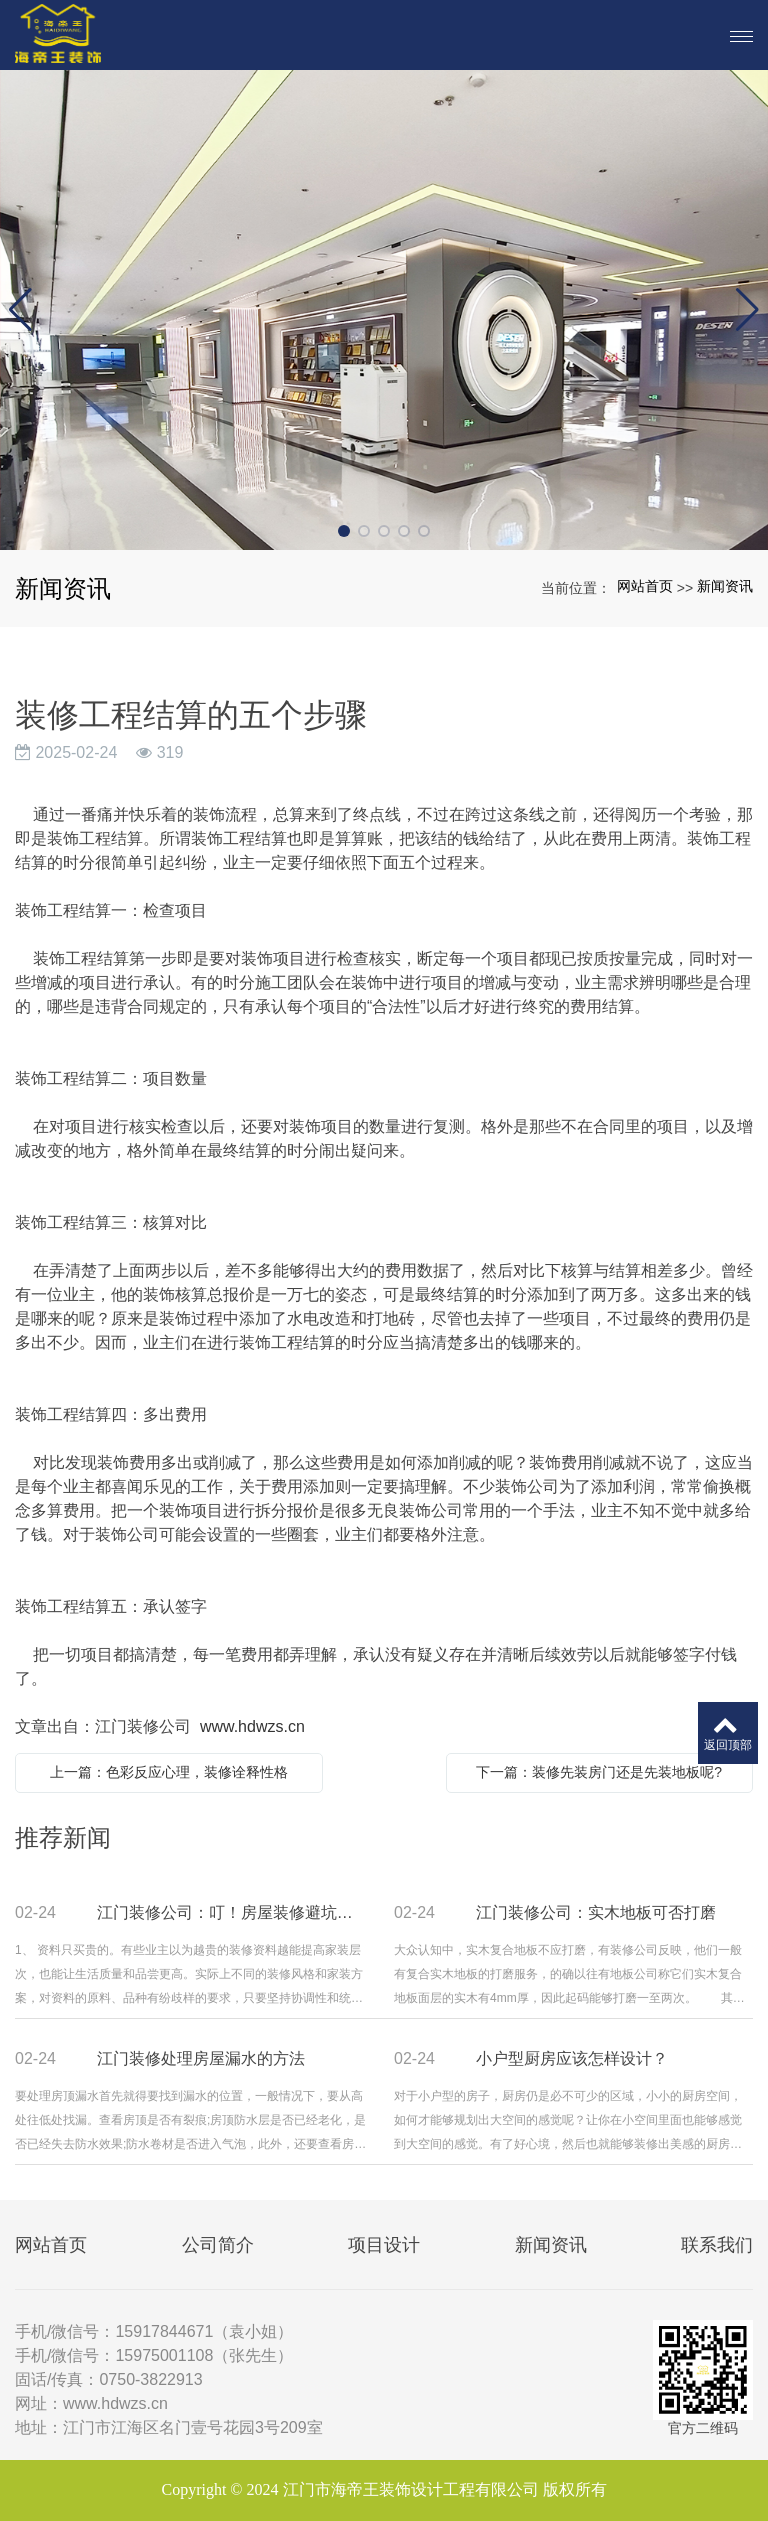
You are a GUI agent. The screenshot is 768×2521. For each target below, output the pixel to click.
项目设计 (384, 2245)
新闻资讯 (725, 586)
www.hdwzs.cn (252, 1726)
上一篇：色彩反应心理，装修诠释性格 (169, 1772)
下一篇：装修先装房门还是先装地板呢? (599, 1772)
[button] (344, 531)
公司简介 (218, 2245)
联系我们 (717, 2245)
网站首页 (645, 586)
